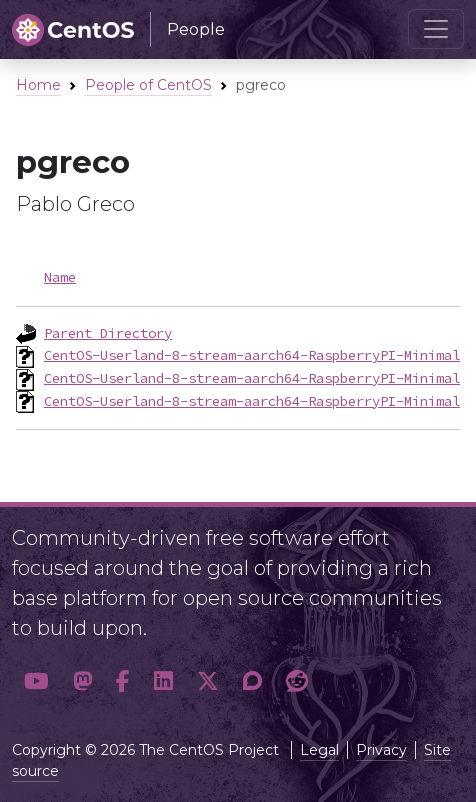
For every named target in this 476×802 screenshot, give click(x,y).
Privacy (381, 750)
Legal (319, 750)
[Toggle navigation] (436, 29)
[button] (36, 681)
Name (60, 277)
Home (38, 85)
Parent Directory (108, 333)
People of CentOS (148, 85)
